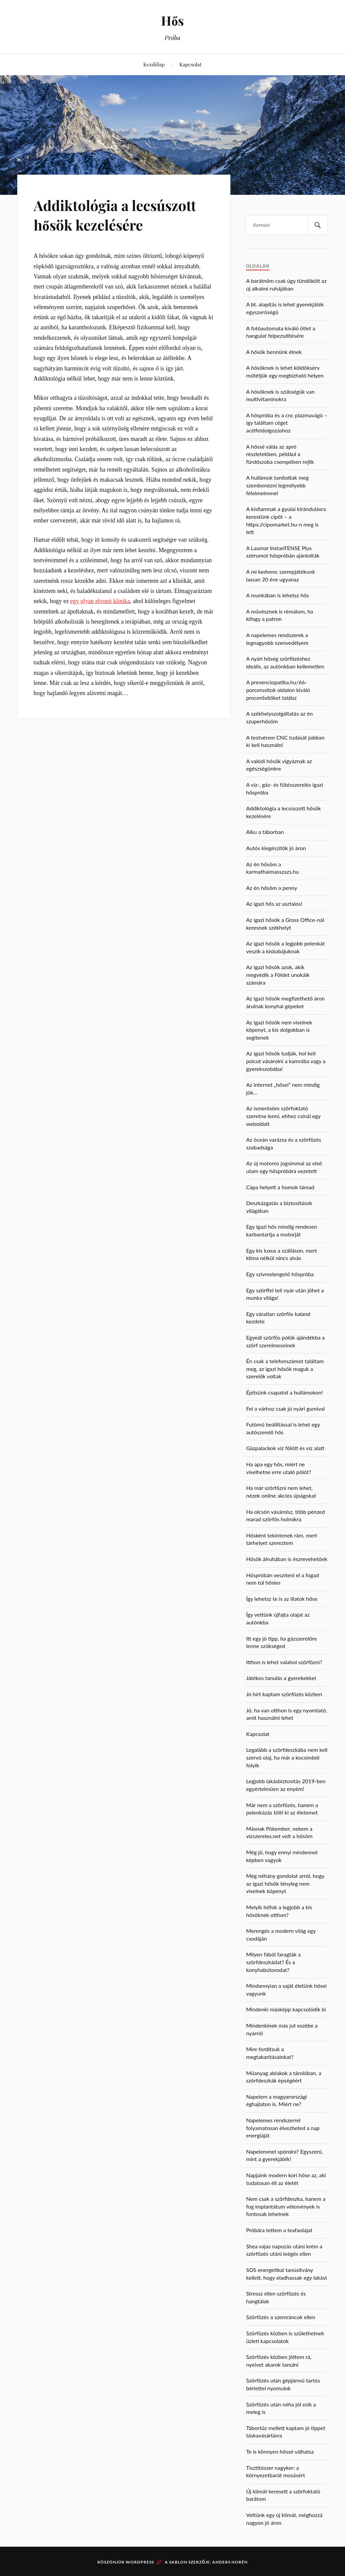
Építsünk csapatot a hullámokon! (284, 1392)
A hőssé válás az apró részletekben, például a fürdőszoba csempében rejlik (280, 454)
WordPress (140, 2562)
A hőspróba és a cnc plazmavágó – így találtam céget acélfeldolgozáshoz (286, 422)
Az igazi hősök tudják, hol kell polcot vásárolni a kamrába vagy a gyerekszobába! (285, 1061)
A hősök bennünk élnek (274, 352)
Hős (172, 20)
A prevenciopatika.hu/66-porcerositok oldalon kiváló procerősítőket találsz (278, 689)
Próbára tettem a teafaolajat (279, 2230)
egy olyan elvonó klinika (100, 601)
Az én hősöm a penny (271, 888)
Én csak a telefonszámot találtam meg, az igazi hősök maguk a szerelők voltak (285, 1368)
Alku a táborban (265, 832)
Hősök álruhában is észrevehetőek (286, 1559)
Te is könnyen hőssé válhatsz (280, 2451)
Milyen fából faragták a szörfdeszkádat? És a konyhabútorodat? (273, 1962)
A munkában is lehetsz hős (277, 595)
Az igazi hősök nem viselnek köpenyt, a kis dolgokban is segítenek (279, 1030)
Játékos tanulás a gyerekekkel (281, 1678)
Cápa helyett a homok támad (280, 1187)
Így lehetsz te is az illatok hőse (281, 1598)
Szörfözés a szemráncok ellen (280, 2317)
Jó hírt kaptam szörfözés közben (284, 1694)
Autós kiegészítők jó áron (276, 848)
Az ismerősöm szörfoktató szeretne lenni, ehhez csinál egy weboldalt (283, 1116)
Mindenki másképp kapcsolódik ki (286, 2009)
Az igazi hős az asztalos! (274, 903)
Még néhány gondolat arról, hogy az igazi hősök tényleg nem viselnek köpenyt (285, 1883)
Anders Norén (230, 2562)
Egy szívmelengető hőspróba (280, 1274)
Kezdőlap (153, 64)
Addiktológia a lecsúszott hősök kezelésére (119, 214)
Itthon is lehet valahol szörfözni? (284, 1662)
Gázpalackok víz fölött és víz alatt (285, 1448)
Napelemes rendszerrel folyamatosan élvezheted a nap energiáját (282, 2127)
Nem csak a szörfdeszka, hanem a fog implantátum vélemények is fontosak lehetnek (285, 2206)
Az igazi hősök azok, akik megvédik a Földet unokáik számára (277, 974)
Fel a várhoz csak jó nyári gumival (285, 1408)
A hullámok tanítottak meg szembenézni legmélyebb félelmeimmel (277, 485)
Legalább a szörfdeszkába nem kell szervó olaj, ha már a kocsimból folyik (286, 1757)
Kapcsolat (190, 64)
